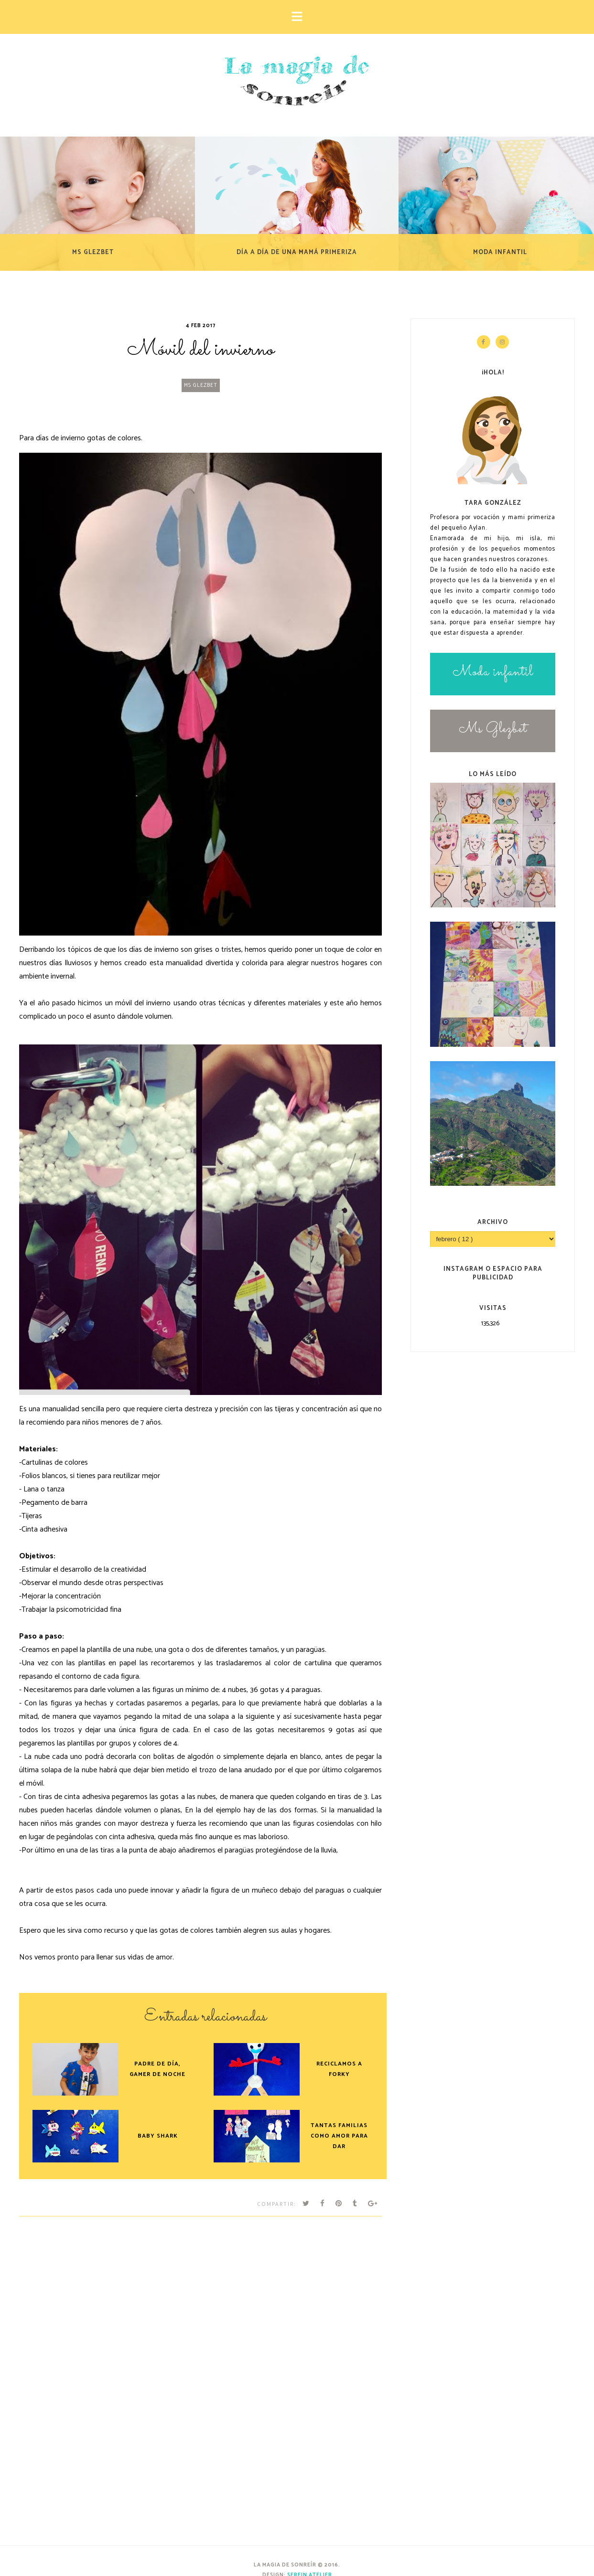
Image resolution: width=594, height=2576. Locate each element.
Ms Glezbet (200, 385)
